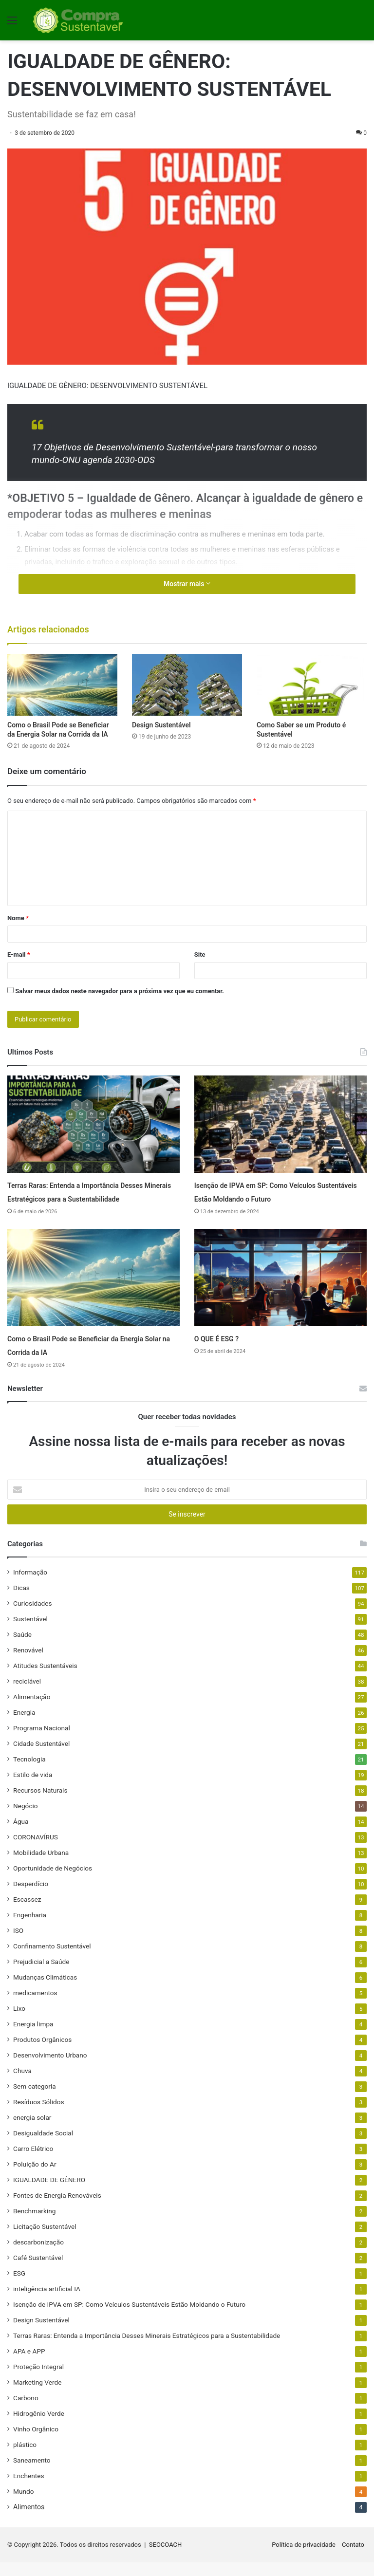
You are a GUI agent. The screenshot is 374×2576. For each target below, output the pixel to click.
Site (200, 954)
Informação (30, 1586)
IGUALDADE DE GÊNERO (49, 2193)
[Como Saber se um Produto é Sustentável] (312, 685)
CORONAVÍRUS (35, 1850)
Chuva (22, 2084)
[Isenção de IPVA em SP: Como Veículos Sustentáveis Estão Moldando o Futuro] (280, 1124)
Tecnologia (29, 1773)
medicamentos (35, 2006)
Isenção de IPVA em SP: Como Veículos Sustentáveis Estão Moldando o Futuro (279, 1198)
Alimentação (31, 1710)
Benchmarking (34, 2224)
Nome (18, 918)
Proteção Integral (38, 2380)
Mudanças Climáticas (45, 1991)
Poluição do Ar (34, 2178)
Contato (353, 2558)
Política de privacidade (304, 2558)
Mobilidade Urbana (41, 1866)
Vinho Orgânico (35, 2442)
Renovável (28, 1664)
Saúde (22, 1648)
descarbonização (38, 2256)
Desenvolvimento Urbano (50, 2069)
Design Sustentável (161, 725)
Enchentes (28, 2489)
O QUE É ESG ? (226, 1351)
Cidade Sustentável (41, 1757)
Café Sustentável (38, 2271)
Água (21, 1835)
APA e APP (29, 2365)
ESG (19, 2287)
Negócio (25, 1819)
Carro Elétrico (33, 2162)
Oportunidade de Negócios (52, 1882)
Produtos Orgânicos (42, 2053)
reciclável (27, 1695)
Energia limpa (33, 2037)
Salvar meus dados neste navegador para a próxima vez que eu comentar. (119, 991)
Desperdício (30, 1897)
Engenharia (29, 1928)
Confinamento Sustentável (52, 1960)
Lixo (19, 2022)
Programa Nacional (41, 1741)
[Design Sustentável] (187, 685)
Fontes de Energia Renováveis (57, 2209)
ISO (18, 1944)
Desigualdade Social (43, 2146)
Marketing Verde (37, 2396)
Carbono (25, 2411)
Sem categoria (34, 2100)
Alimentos (29, 2520)
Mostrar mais (187, 584)
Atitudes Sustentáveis (45, 1679)
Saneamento (32, 2474)
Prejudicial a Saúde (41, 1975)
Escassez (27, 1913)
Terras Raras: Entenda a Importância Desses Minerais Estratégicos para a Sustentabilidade (86, 1198)
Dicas (21, 1601)
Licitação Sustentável (44, 2240)
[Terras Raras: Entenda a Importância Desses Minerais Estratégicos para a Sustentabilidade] (93, 1124)
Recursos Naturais (40, 1804)
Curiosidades (32, 1617)
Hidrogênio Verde (38, 2427)
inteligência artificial (46, 2302)
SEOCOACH (165, 2558)
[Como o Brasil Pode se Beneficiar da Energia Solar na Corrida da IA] (62, 685)
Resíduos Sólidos (38, 2115)
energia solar (32, 2131)
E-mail (18, 954)
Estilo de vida (32, 1788)
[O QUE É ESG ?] (280, 1291)
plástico (25, 2458)
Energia (24, 1726)
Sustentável (30, 1632)
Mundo (23, 2505)
